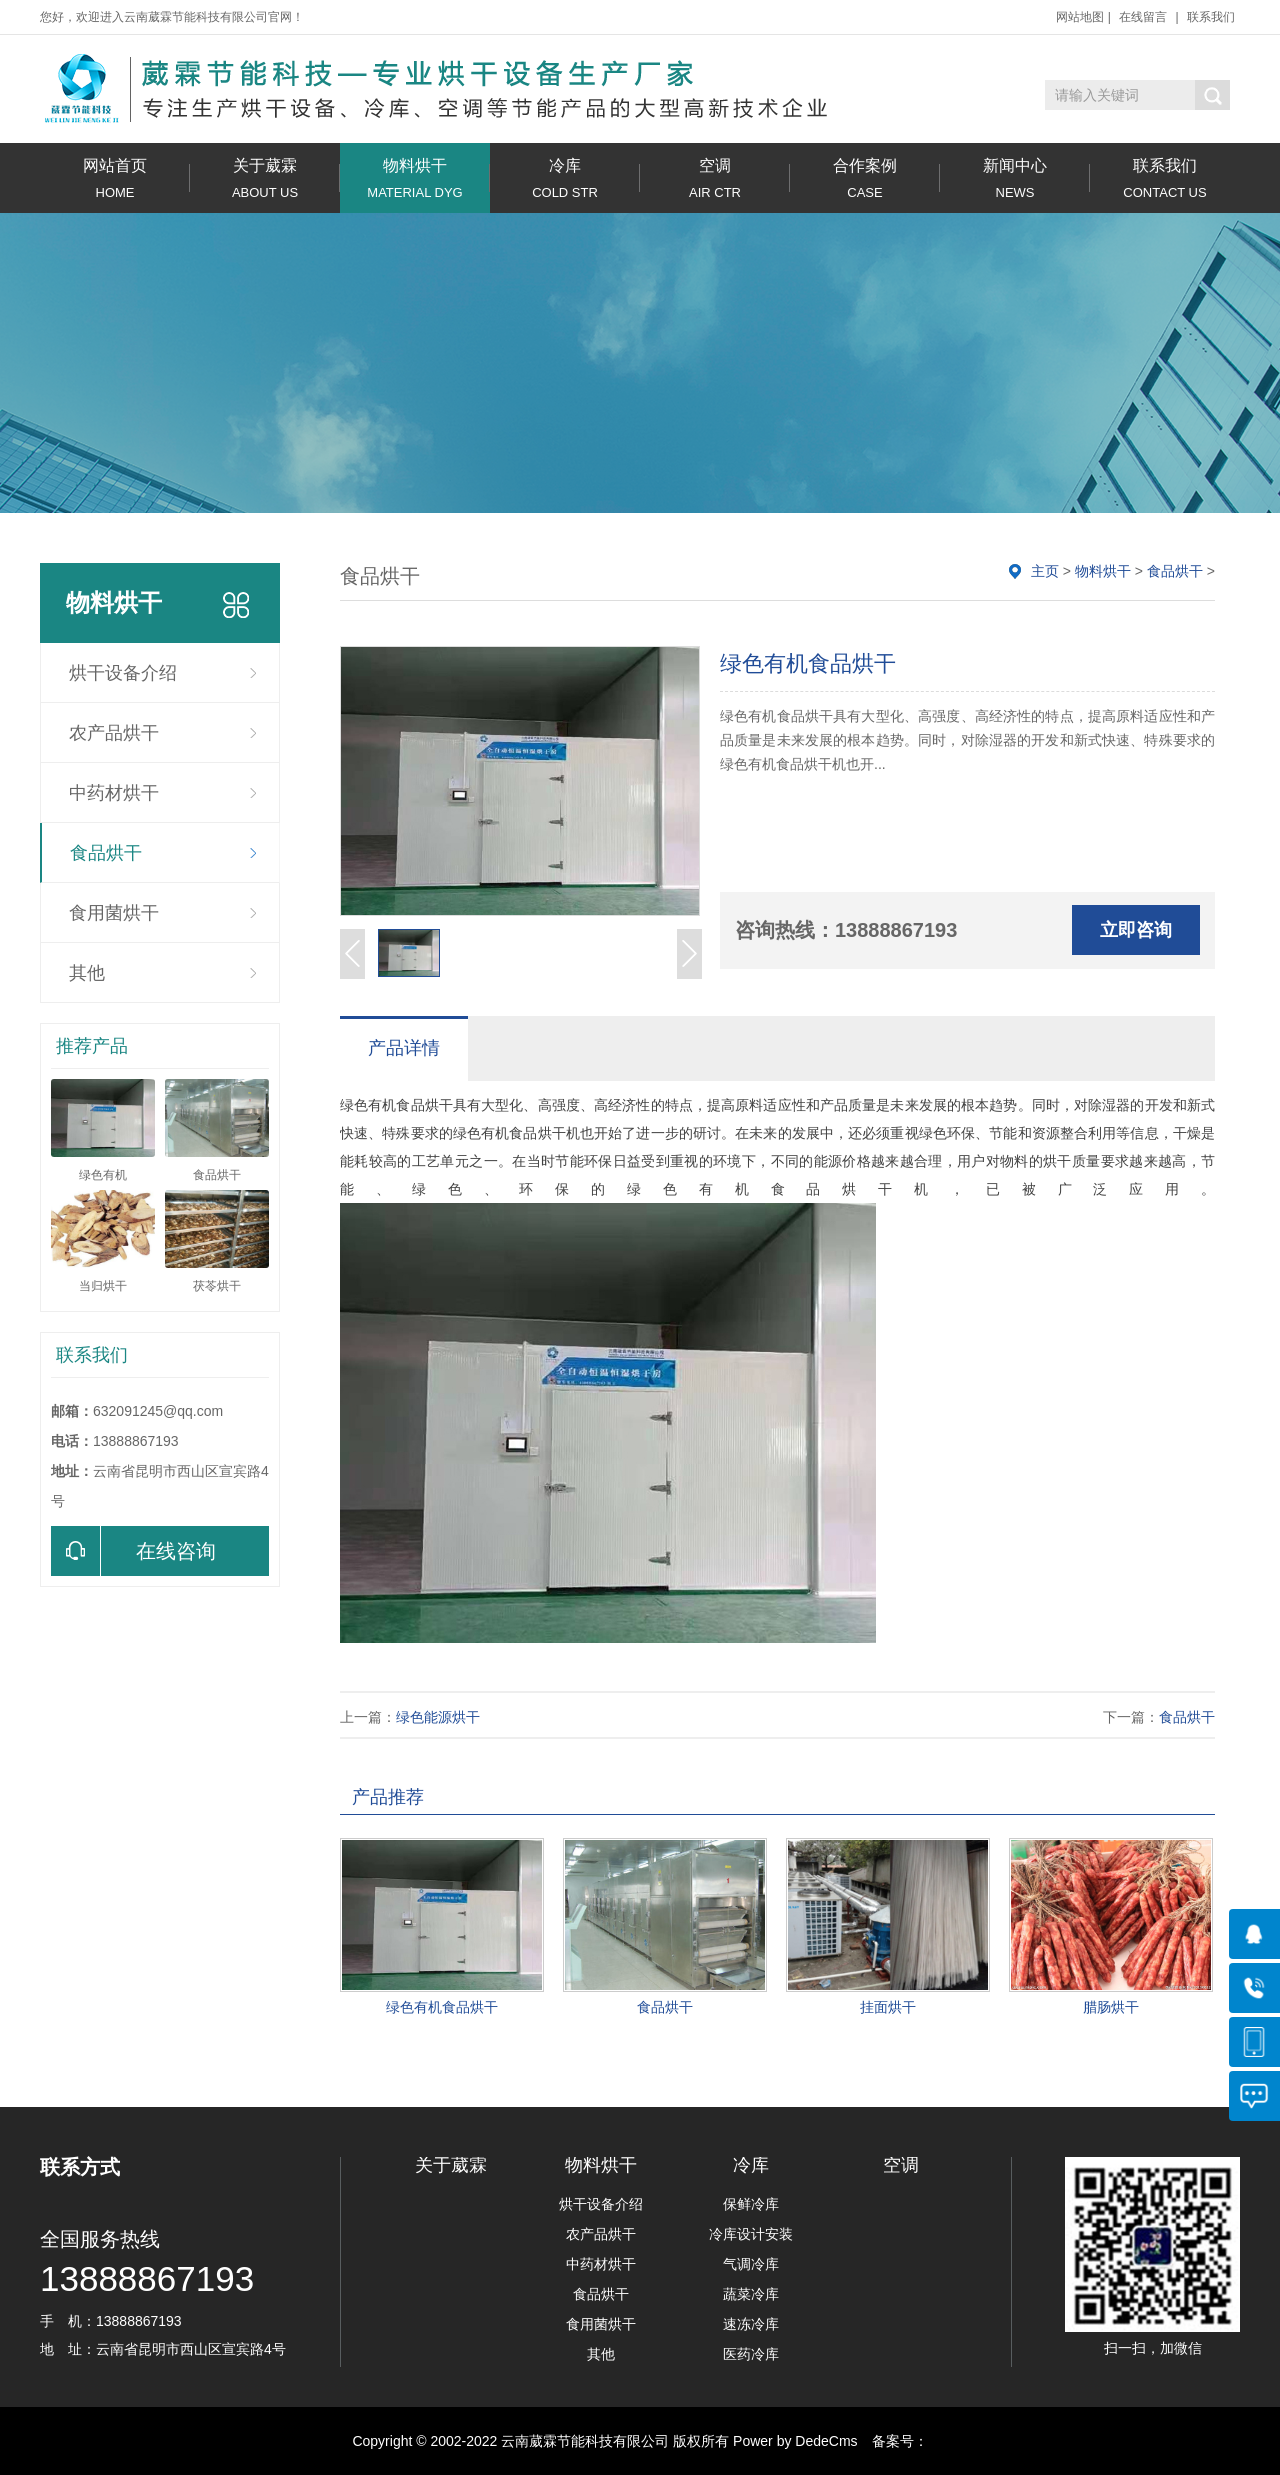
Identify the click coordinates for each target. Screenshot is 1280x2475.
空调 (715, 178)
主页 (1045, 571)
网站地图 (1080, 17)
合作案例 (865, 178)
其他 (87, 973)
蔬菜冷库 (751, 2294)
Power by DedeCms (795, 2441)
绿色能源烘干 (438, 1717)
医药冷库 (751, 2354)
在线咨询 (133, 1551)
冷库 (565, 178)
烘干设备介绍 (123, 673)
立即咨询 (1136, 930)
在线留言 (1143, 17)
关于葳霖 (265, 178)
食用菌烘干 (114, 913)
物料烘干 (415, 178)
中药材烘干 (114, 793)
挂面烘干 (888, 2007)
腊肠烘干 (1111, 2007)
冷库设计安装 (751, 2234)
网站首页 (115, 178)
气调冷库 (751, 2264)
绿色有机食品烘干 (442, 2007)
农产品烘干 (114, 733)
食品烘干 (106, 853)
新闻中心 (1015, 178)
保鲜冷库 (751, 2204)
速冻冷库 (751, 2324)
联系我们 (1211, 17)
